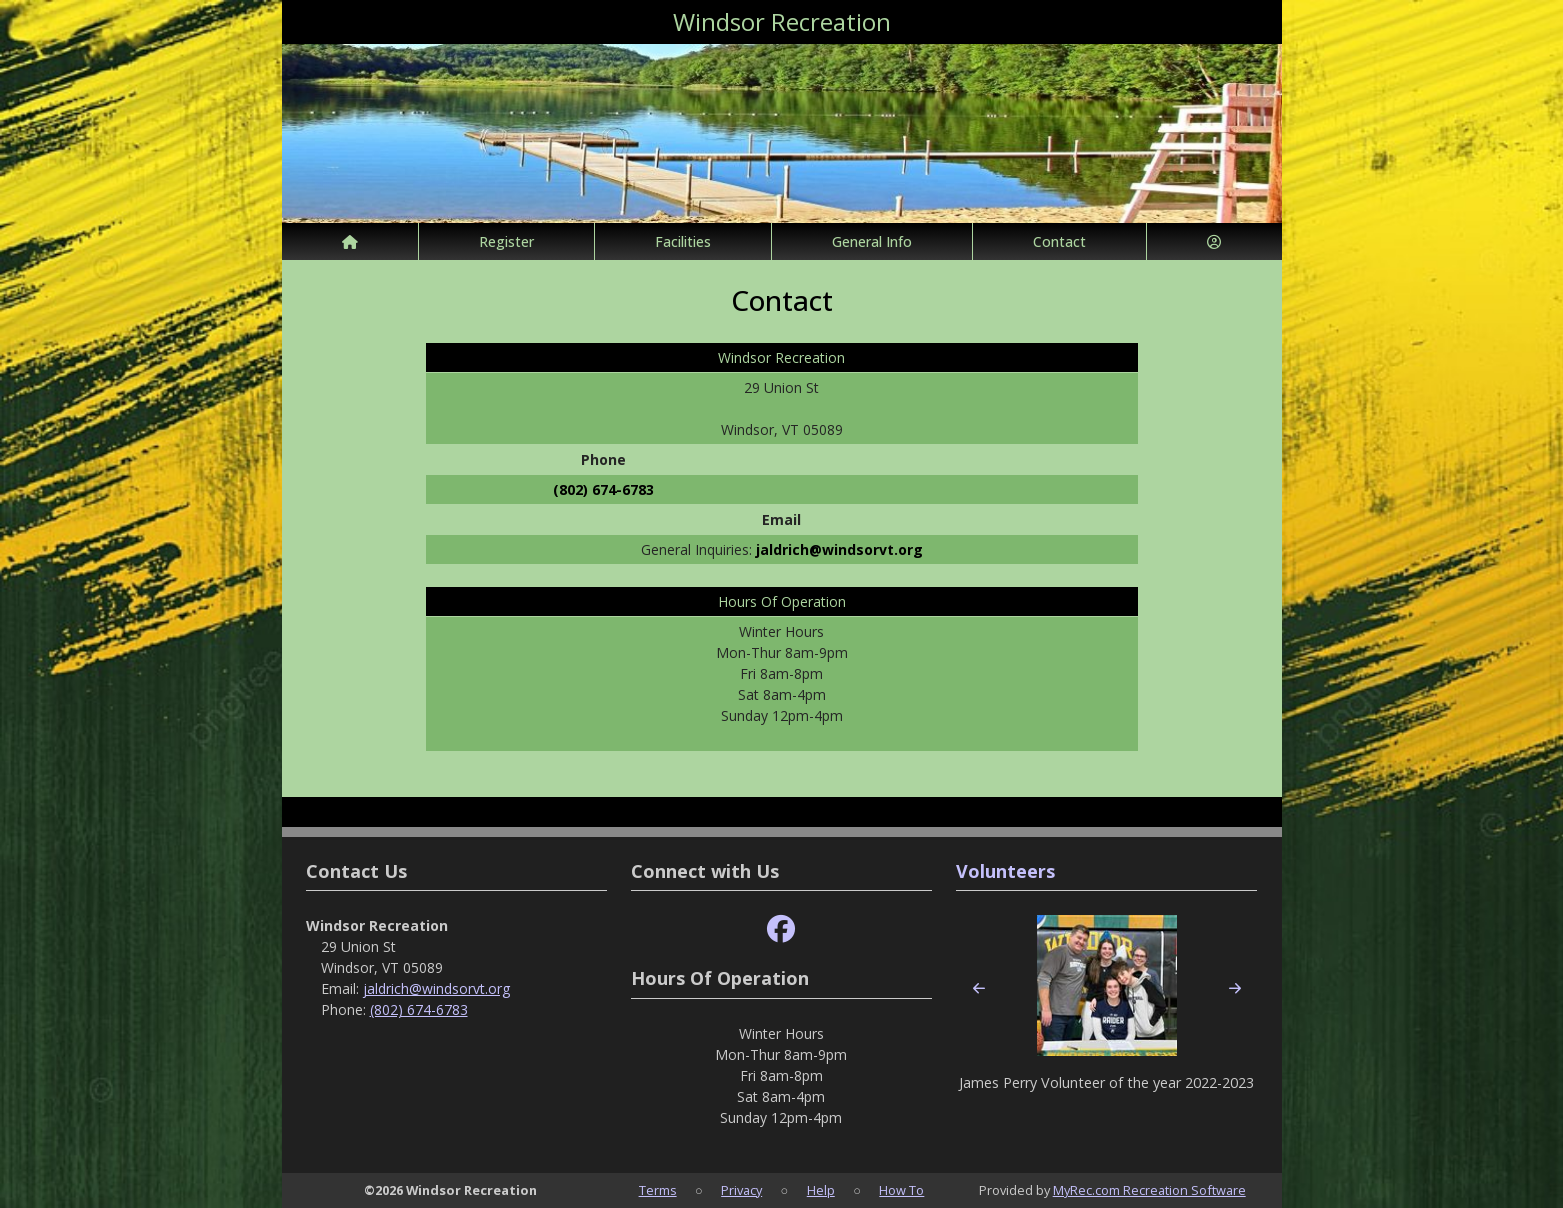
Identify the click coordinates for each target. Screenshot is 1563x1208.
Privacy (741, 1190)
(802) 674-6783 (603, 489)
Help (821, 1190)
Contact (1059, 241)
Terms (658, 1190)
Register (506, 241)
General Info (872, 241)
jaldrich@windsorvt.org (839, 549)
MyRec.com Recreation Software (1149, 1190)
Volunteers (1005, 871)
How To (901, 1190)
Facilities (683, 241)
